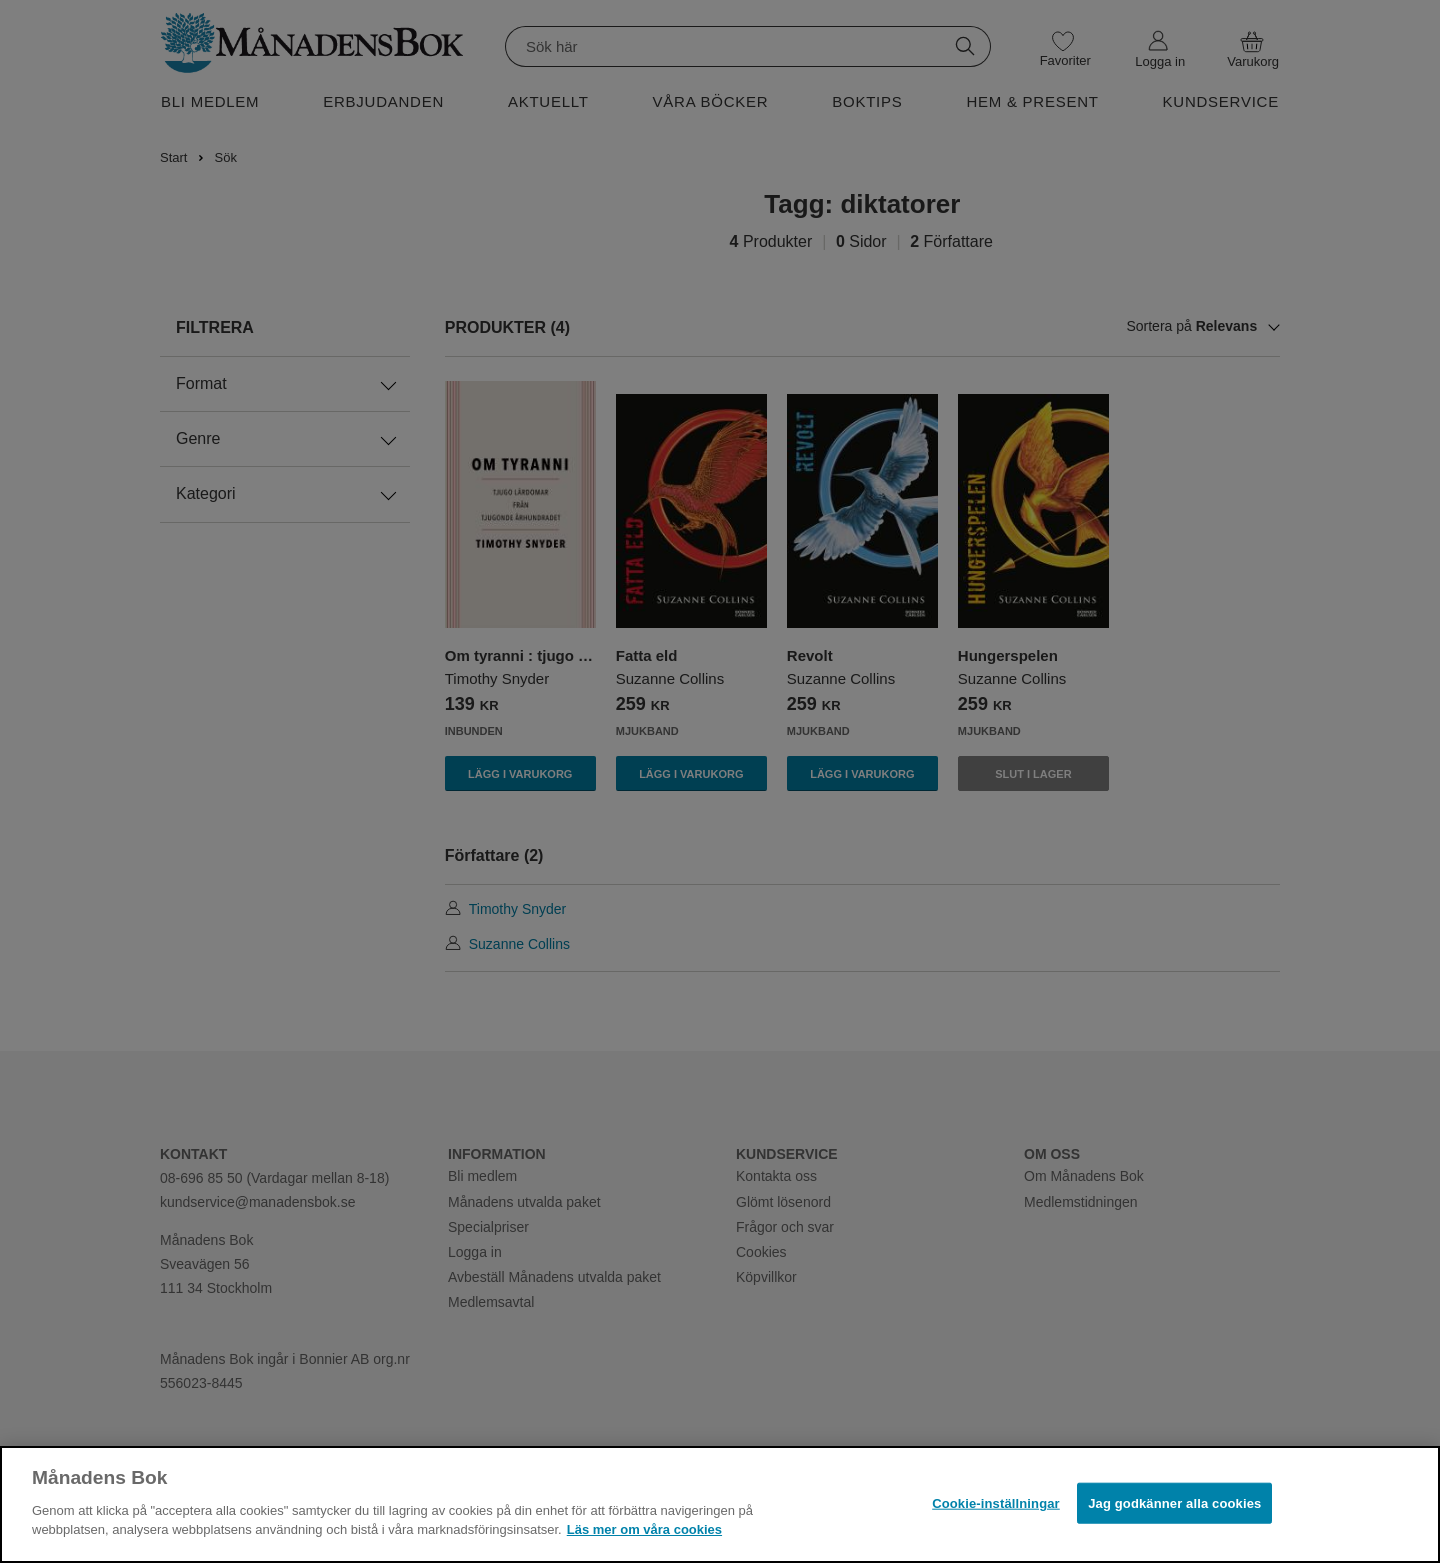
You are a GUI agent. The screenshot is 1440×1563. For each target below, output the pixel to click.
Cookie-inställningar (996, 1502)
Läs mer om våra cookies (644, 1529)
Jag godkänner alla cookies (1174, 1502)
